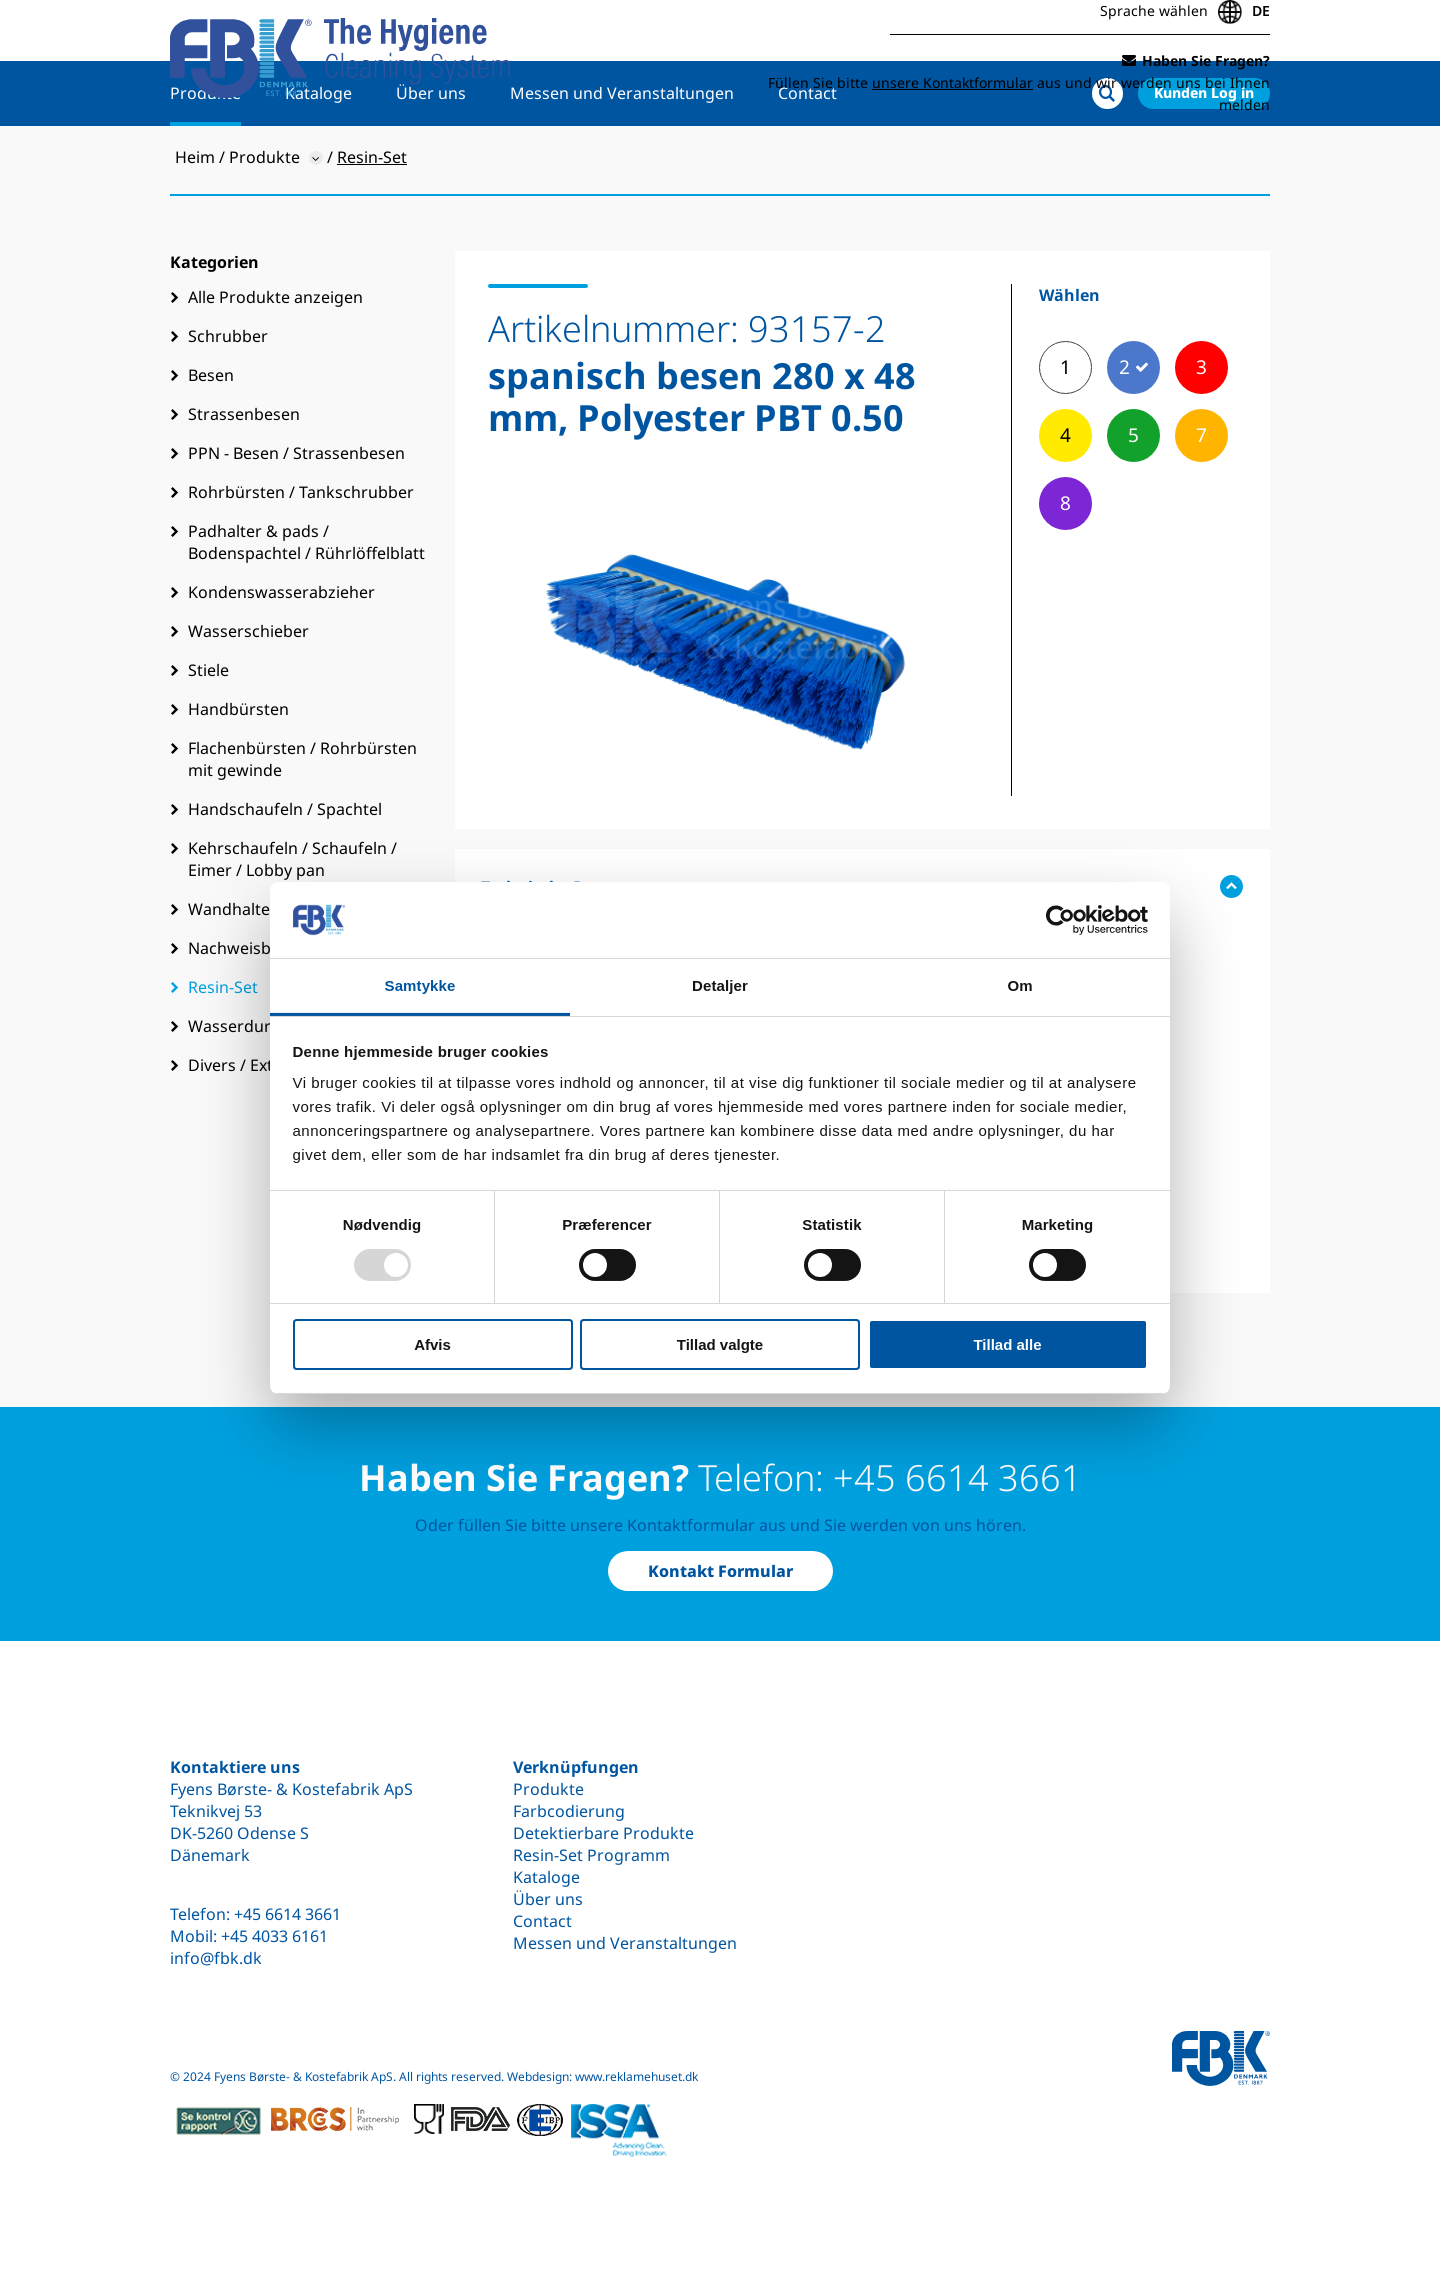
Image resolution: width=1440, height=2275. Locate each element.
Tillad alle (1007, 1344)
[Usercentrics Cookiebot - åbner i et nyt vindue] (1060, 920)
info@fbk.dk (216, 1958)
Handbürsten (238, 773)
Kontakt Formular (720, 1571)
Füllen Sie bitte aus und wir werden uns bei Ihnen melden (1019, 87)
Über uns (431, 157)
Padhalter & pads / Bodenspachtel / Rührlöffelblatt (306, 606)
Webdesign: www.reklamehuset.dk (602, 2076)
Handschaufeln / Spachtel (285, 873)
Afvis (432, 1344)
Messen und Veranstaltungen (622, 157)
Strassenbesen (244, 478)
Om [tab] (1019, 985)
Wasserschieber (248, 695)
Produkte (205, 157)
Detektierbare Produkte (603, 1833)
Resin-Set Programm (591, 1855)
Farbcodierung (569, 1811)
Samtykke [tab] (420, 985)
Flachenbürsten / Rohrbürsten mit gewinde (302, 823)
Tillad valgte (720, 1344)
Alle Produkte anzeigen (275, 361)
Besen (211, 439)
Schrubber (228, 400)
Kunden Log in (1204, 156)
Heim (195, 221)
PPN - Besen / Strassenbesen (296, 517)
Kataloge (318, 157)
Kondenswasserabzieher (281, 656)
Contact (807, 157)
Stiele (208, 734)
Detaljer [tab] (720, 985)
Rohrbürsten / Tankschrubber (301, 556)
